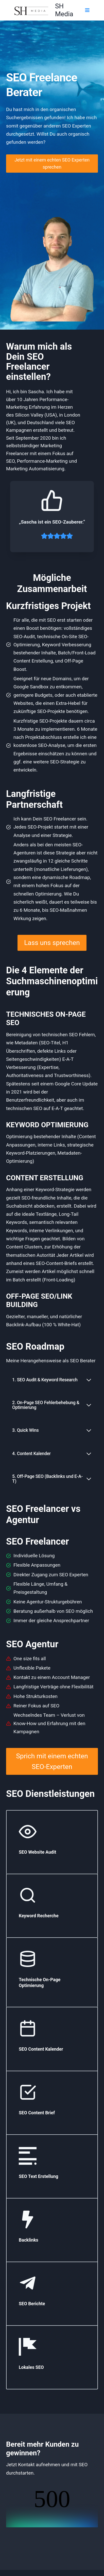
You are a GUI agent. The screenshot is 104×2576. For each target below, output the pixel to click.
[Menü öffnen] (87, 10)
